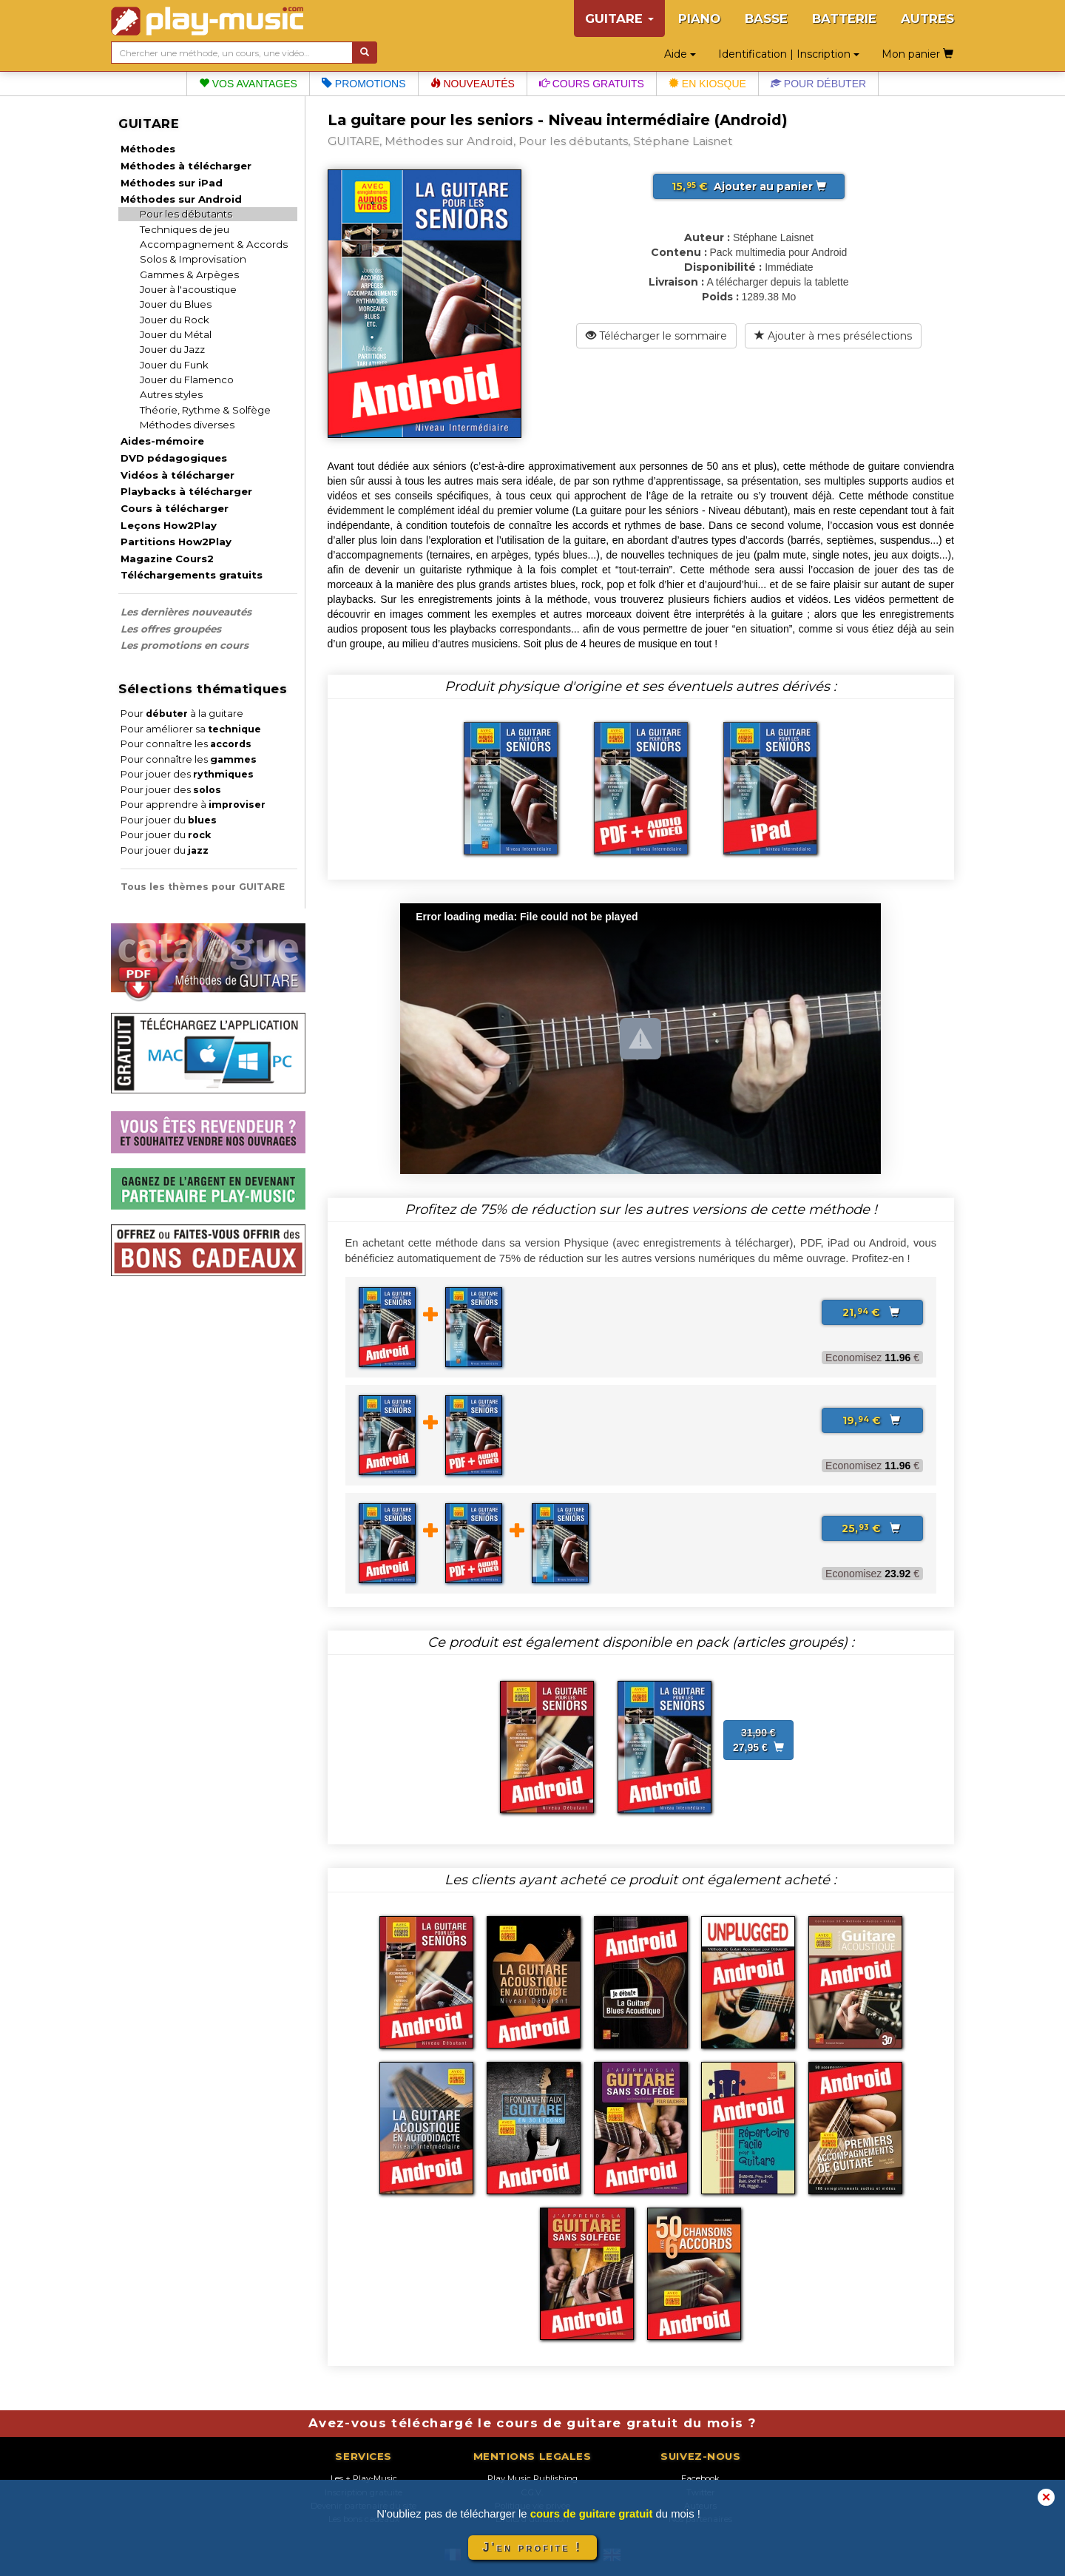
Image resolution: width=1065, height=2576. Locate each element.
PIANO (699, 18)
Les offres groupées (171, 629)
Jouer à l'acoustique (188, 289)
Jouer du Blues (176, 304)
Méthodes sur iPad (172, 183)
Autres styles (171, 394)
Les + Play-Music (364, 2478)
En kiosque (707, 84)
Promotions (364, 84)
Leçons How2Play (169, 525)
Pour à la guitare (182, 713)
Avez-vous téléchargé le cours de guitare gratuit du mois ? (532, 2422)
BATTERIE (844, 18)
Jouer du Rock (174, 320)
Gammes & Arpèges (189, 274)
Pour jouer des (187, 774)
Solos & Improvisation (193, 259)
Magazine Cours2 (167, 558)
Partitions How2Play (176, 541)
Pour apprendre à (193, 804)
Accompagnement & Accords (214, 244)
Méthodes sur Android (181, 199)
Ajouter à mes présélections (833, 336)
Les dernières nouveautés (186, 612)
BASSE (766, 18)
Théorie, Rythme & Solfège (205, 410)
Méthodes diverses (187, 425)
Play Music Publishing (532, 2478)
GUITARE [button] (619, 18)
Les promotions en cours (184, 645)
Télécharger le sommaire (656, 336)
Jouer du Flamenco (187, 379)
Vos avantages (248, 84)
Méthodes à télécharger (186, 166)
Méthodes (148, 149)
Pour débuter (818, 84)
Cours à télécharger (175, 508)
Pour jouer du (169, 820)
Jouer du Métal (176, 334)
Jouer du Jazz (172, 349)
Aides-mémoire (162, 441)
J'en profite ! (532, 2547)
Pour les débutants (186, 214)
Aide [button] (680, 54)
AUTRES (927, 18)
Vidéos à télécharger (177, 475)
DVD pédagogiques (174, 458)
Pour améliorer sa (191, 729)
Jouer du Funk (174, 365)
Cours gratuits (591, 84)
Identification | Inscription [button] (788, 54)
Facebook (700, 2478)
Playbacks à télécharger (186, 491)
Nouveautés (472, 84)
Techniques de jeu (184, 229)
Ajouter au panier (749, 186)
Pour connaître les (186, 743)
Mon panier (917, 54)
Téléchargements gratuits (192, 575)
